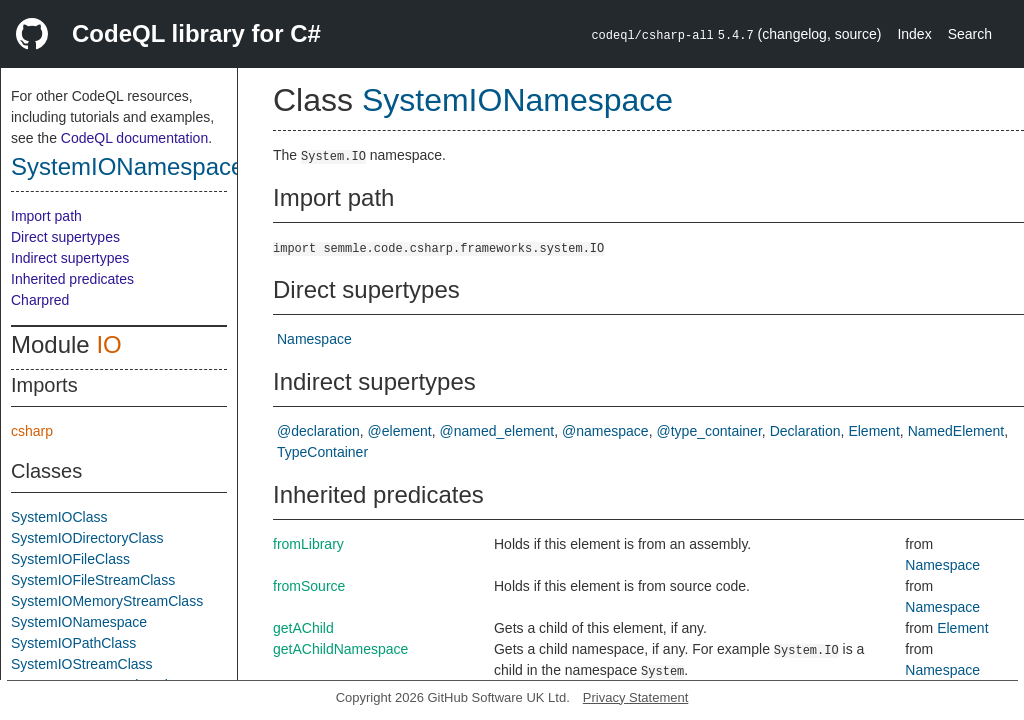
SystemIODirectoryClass (87, 538)
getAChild (303, 628)
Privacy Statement (636, 697)
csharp (32, 431)
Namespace (314, 339)
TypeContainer (322, 452)
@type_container (709, 431)
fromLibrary (308, 544)
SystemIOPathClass (73, 643)
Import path (46, 216)
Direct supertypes (65, 237)
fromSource (309, 586)
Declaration (805, 431)
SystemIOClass (59, 517)
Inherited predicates (72, 279)
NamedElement (956, 431)
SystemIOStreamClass (82, 664)
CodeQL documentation (134, 138)
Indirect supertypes (70, 258)
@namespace (605, 431)
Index (914, 34)
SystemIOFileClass (70, 559)
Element (873, 431)
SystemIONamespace (127, 166)
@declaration (318, 431)
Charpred (40, 300)
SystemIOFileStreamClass (93, 580)
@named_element (497, 431)
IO (108, 344)
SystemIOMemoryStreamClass (107, 601)
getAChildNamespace (340, 649)
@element (400, 431)
